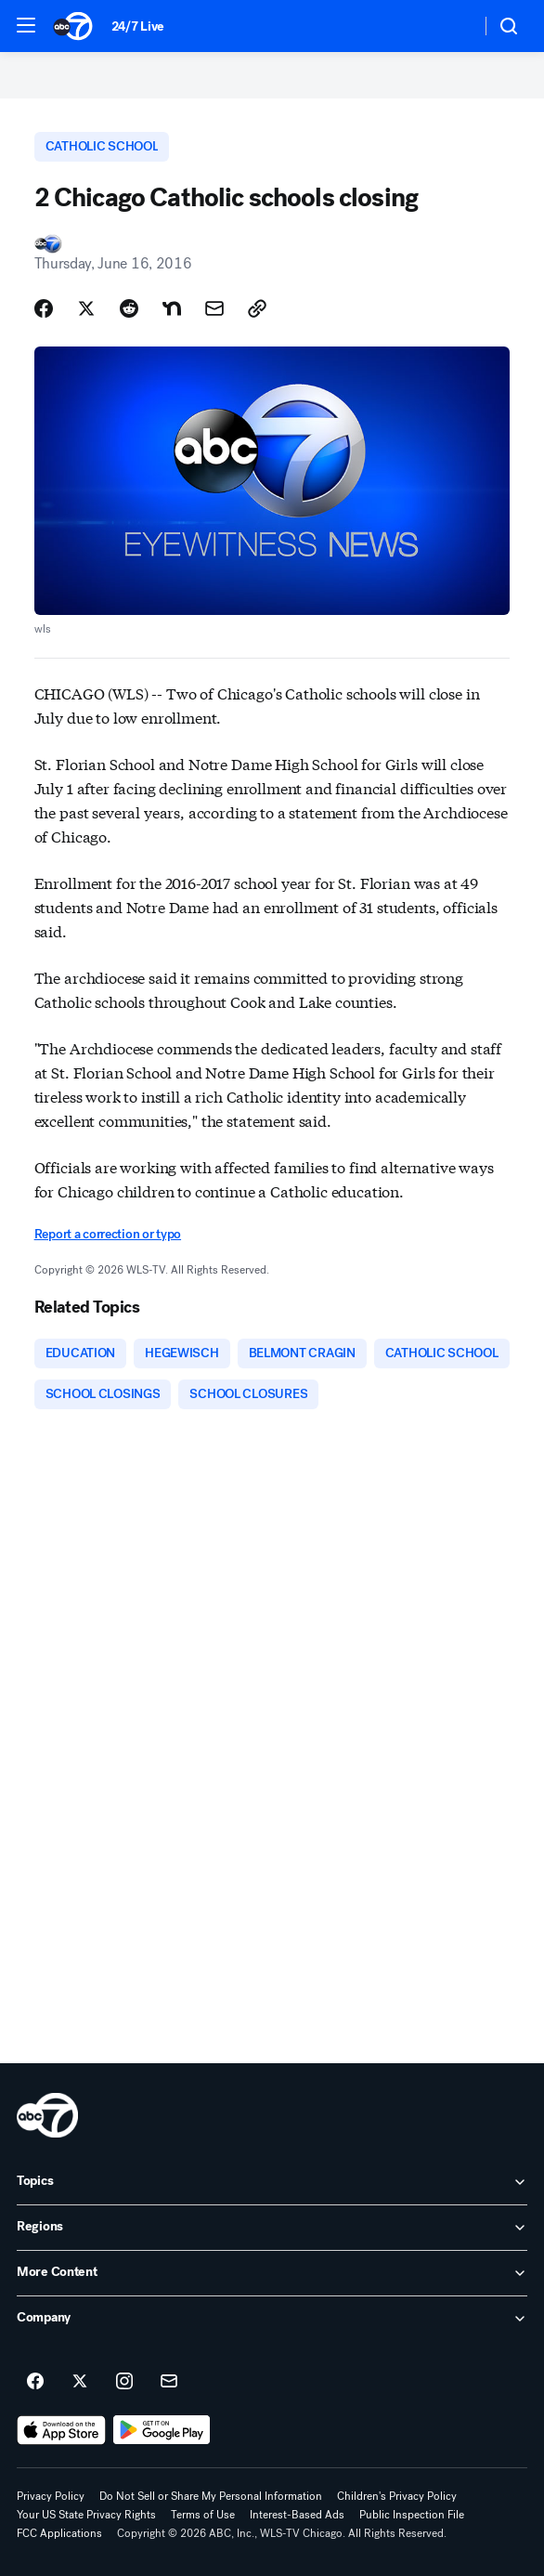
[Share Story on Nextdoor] (172, 308)
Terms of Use (203, 2514)
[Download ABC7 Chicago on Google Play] (162, 2430)
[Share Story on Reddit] (129, 308)
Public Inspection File (411, 2514)
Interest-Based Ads (297, 2514)
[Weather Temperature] (451, 26)
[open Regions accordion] (272, 2227)
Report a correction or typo (107, 1234)
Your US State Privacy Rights (86, 2514)
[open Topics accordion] (272, 2182)
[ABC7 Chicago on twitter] (79, 2381)
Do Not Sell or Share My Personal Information (210, 2496)
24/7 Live (137, 26)
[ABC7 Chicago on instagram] (124, 2381)
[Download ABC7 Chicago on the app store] (61, 2430)
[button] (25, 25)
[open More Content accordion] (272, 2273)
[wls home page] (47, 2115)
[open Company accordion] (272, 2318)
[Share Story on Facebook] (43, 308)
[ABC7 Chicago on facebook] (35, 2381)
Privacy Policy (50, 2496)
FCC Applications (59, 2533)
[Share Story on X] (86, 308)
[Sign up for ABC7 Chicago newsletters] (169, 2381)
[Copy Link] (257, 308)
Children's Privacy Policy (397, 2496)
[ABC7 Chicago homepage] (73, 26)
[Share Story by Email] (214, 308)
